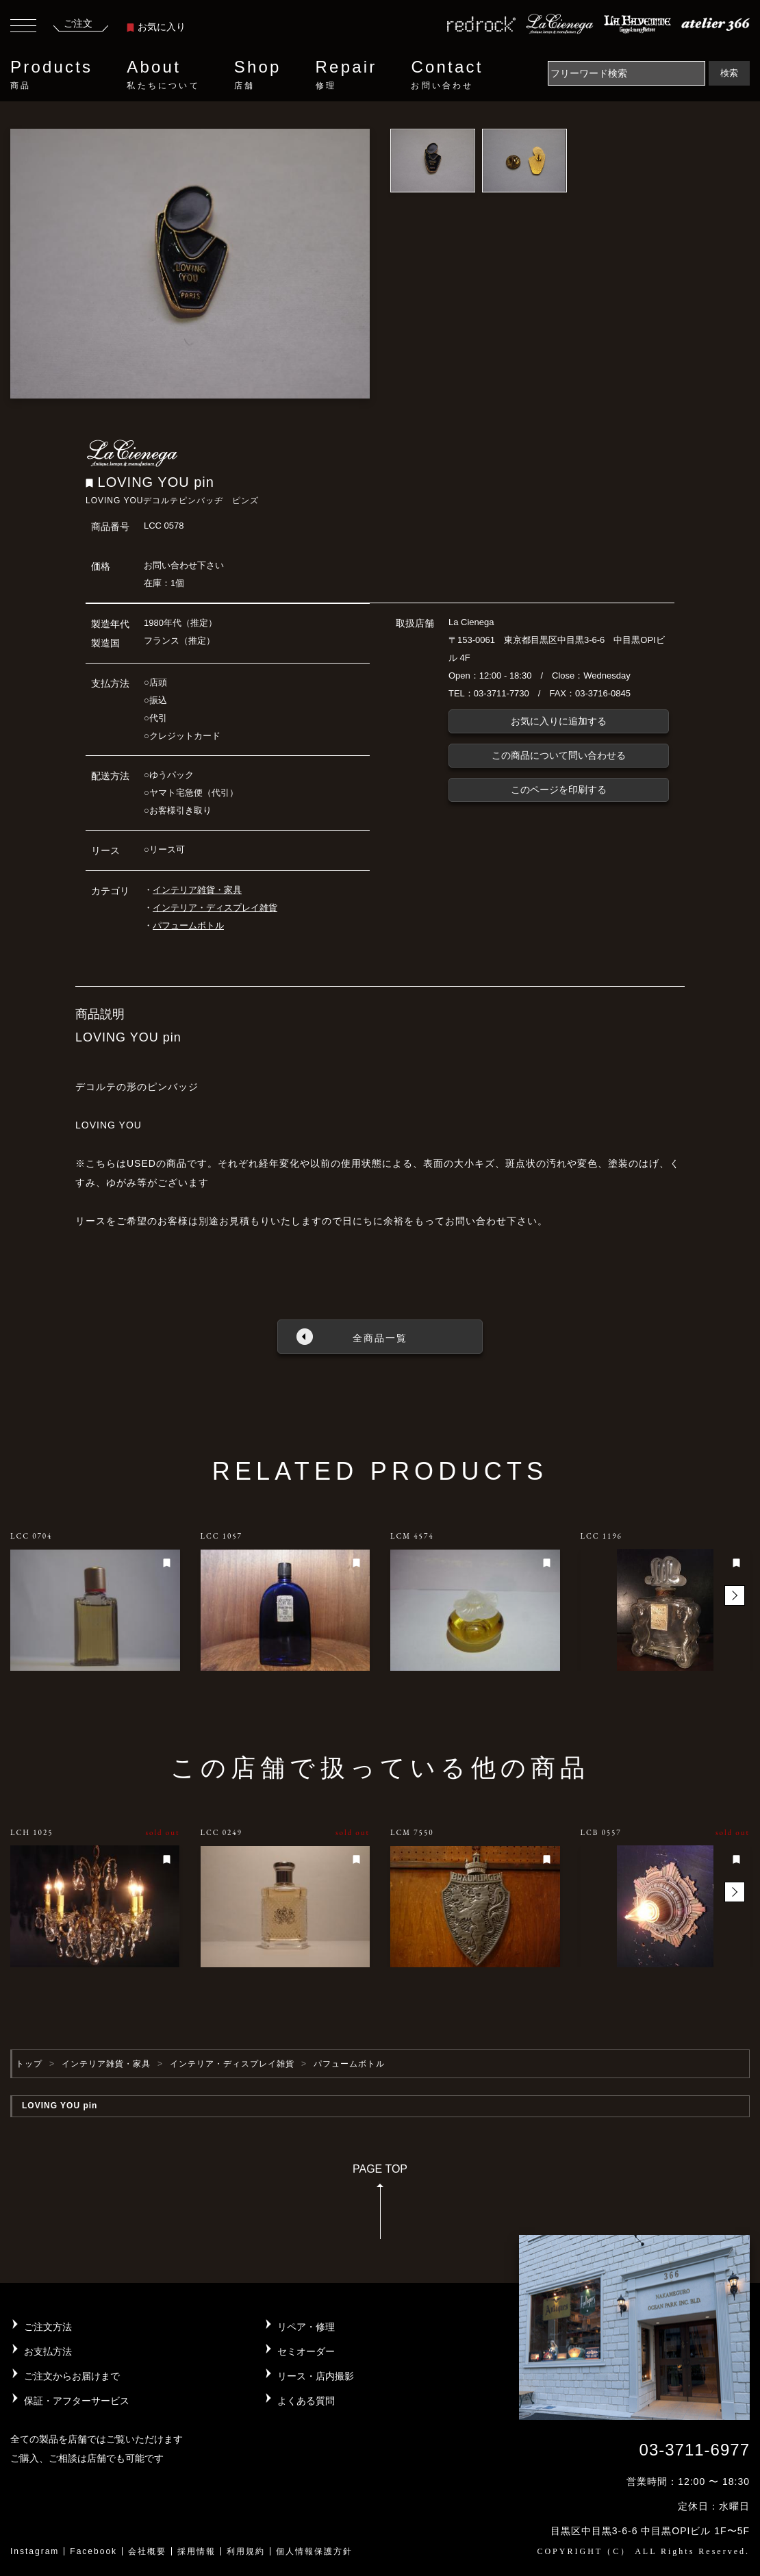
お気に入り (156, 26)
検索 (729, 73)
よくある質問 (306, 2400)
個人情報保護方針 (314, 2551)
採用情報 (196, 2551)
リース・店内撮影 (315, 2376)
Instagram (34, 2551)
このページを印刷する (559, 789)
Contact (447, 75)
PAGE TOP (380, 2206)
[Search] (626, 73)
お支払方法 (48, 2351)
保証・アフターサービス (76, 2400)
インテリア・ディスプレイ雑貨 (215, 907)
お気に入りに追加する (559, 721)
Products (51, 75)
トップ (29, 2064)
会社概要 (147, 2551)
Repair (346, 75)
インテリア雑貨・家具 (197, 890)
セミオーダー (306, 2351)
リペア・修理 (306, 2326)
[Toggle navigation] (23, 27)
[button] (734, 1595)
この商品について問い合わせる (559, 755)
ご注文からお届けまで (72, 2376)
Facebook (93, 2551)
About (163, 75)
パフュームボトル (188, 925)
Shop (257, 75)
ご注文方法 (48, 2326)
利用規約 (246, 2551)
